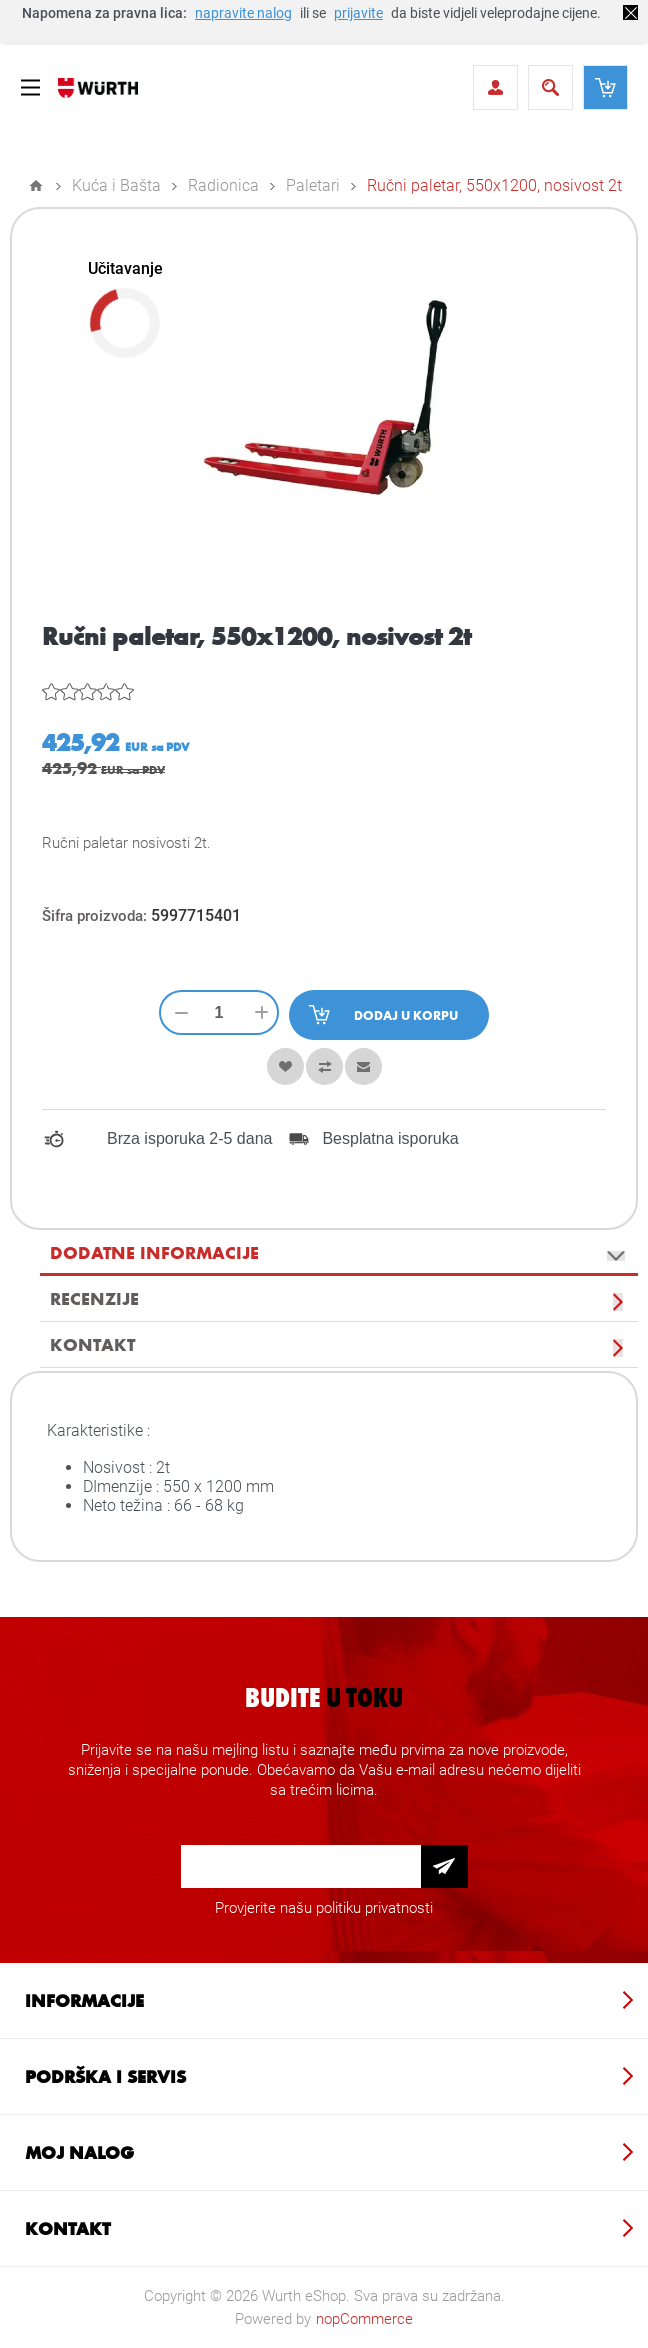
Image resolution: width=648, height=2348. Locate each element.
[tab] (339, 1253)
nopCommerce (364, 2319)
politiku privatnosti (374, 1908)
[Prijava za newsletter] (301, 1866)
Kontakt (92, 1344)
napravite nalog (243, 13)
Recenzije (94, 1298)
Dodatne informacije (154, 1252)
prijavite (358, 13)
